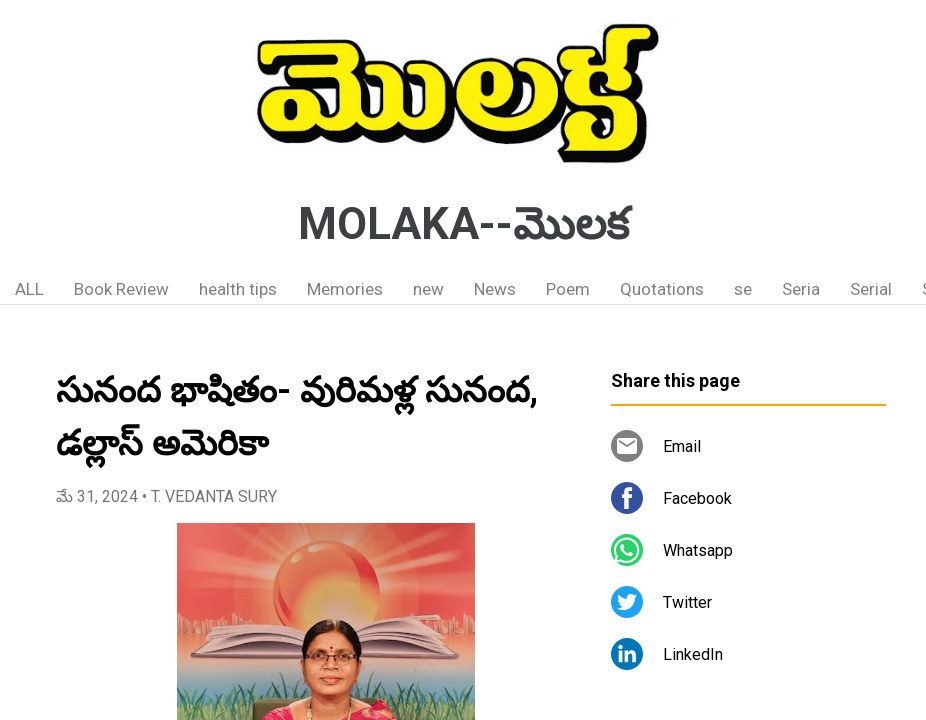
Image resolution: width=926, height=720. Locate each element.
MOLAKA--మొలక (463, 224)
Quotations (662, 289)
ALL (29, 289)
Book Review (121, 289)
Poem (568, 289)
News (495, 289)
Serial (871, 289)
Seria (801, 289)
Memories (345, 289)
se (743, 289)
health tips (238, 289)
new (428, 289)
